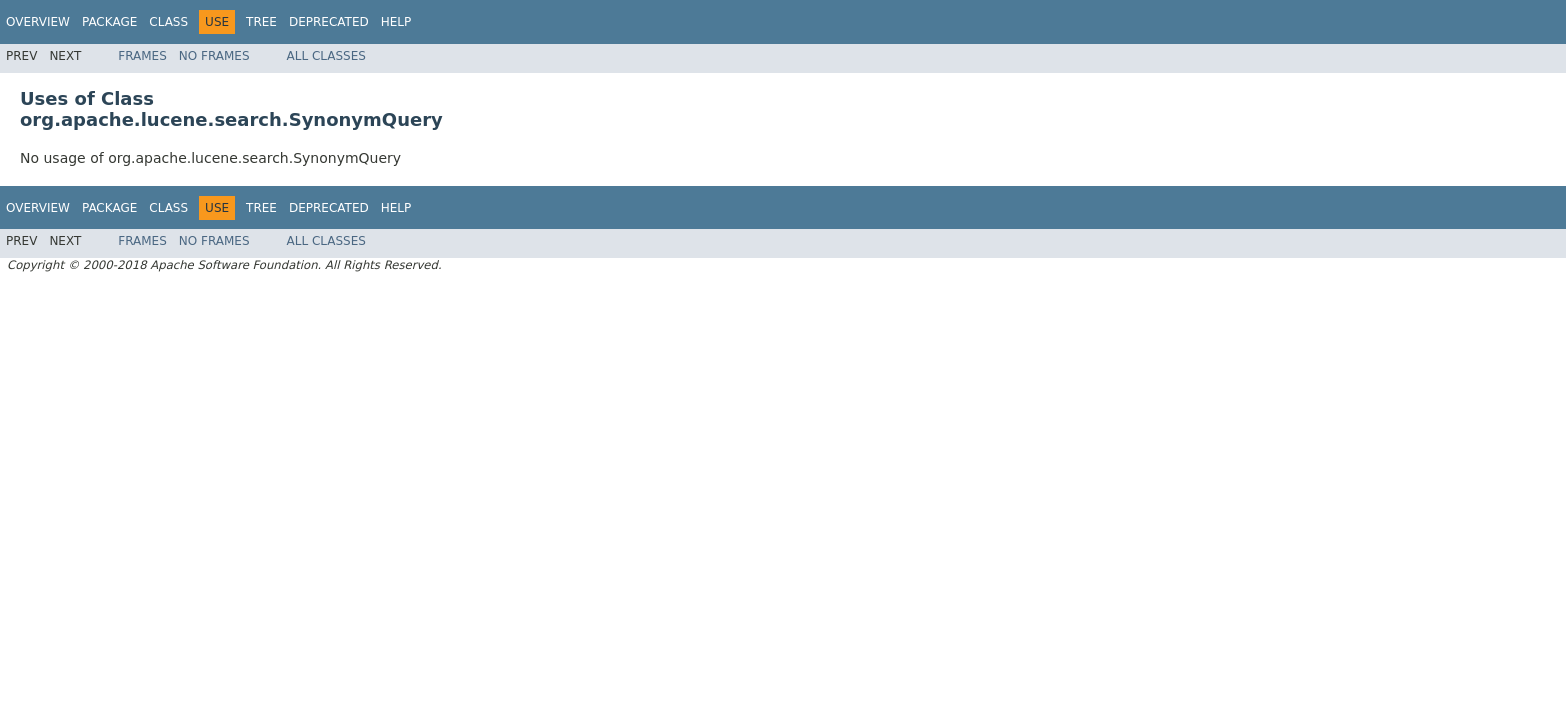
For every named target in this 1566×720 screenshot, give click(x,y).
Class (168, 22)
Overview (38, 22)
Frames (142, 56)
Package (109, 22)
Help (396, 22)
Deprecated (329, 22)
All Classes (326, 56)
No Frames (214, 56)
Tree (261, 22)
